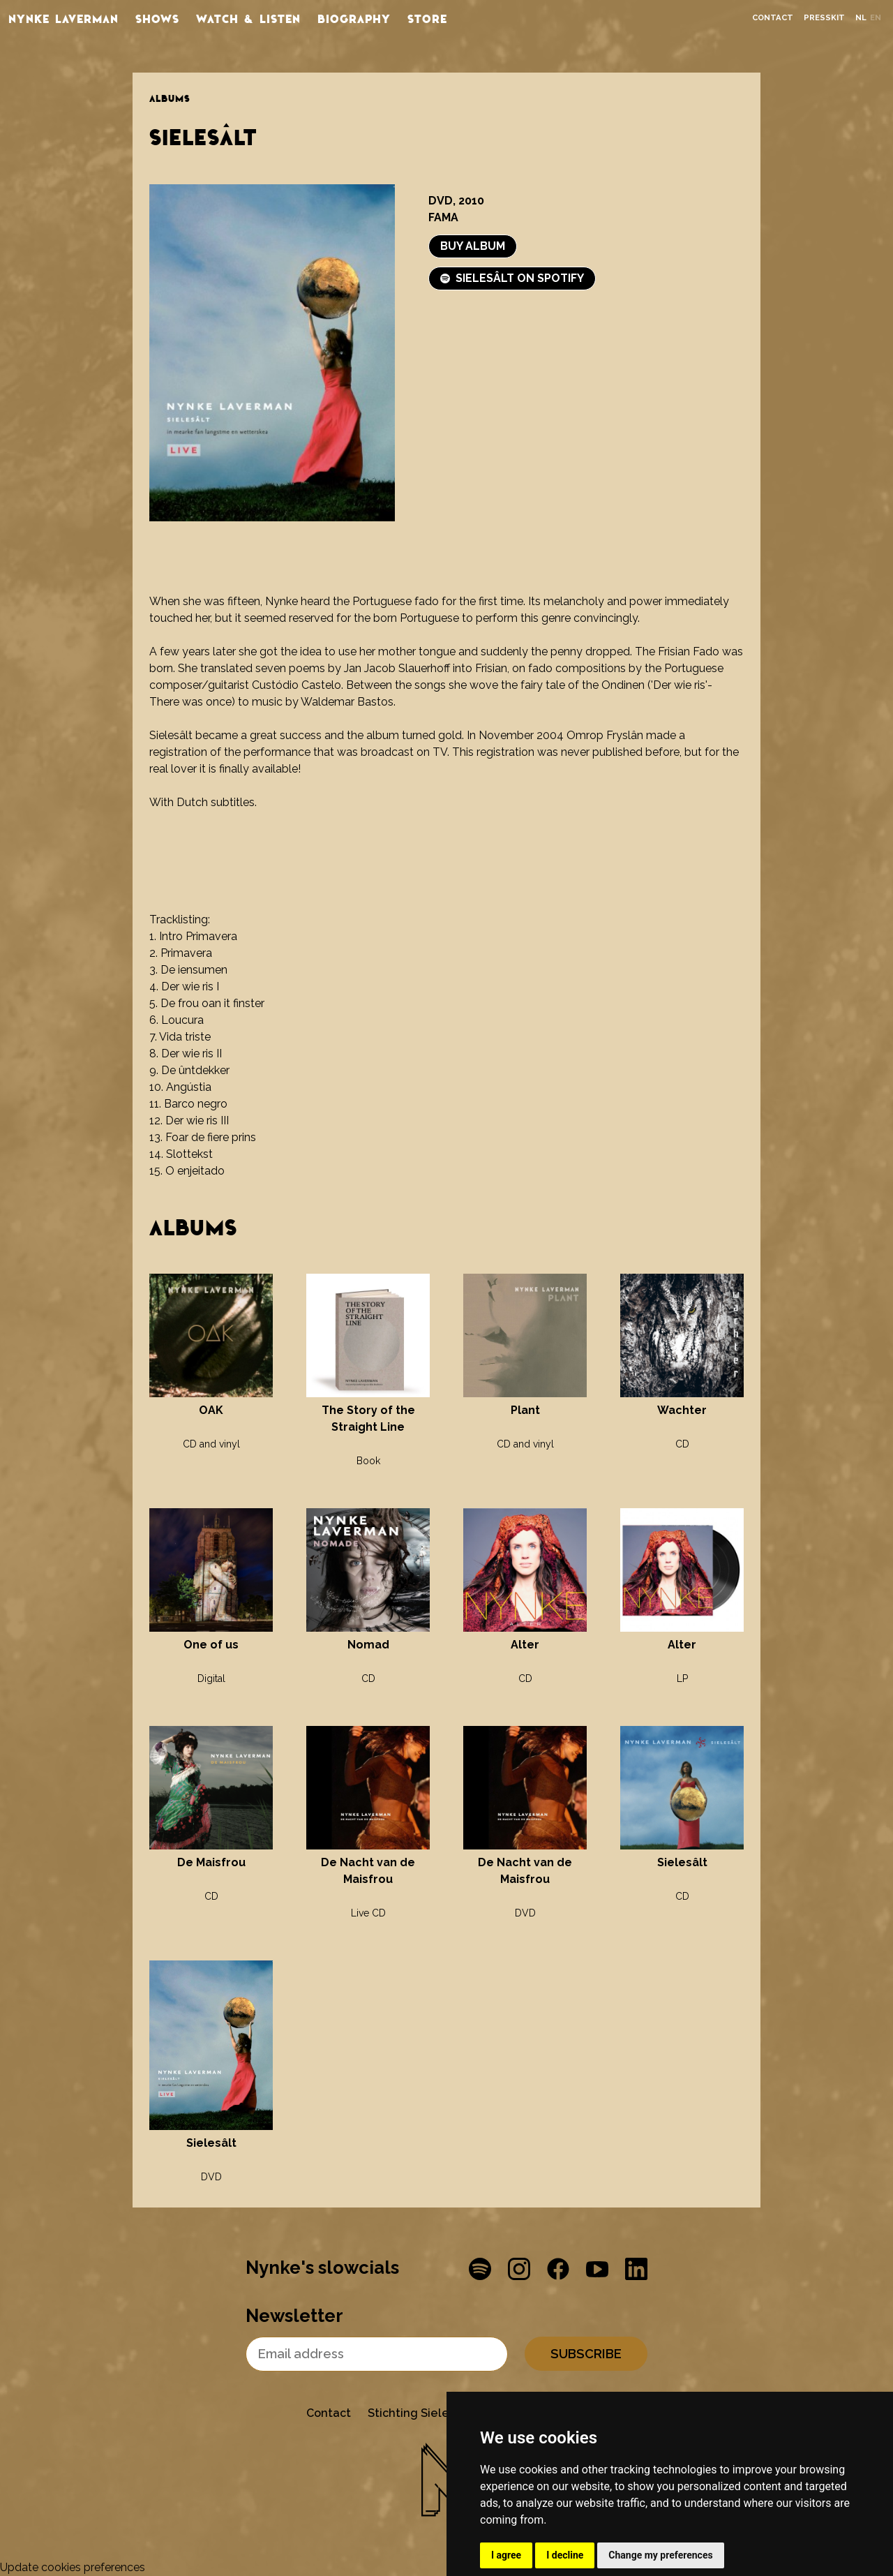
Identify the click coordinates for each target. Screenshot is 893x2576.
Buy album (472, 246)
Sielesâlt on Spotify (512, 278)
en (875, 18)
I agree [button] (506, 2555)
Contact (772, 18)
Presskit (824, 18)
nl (860, 18)
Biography (354, 18)
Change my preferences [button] (660, 2555)
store (427, 18)
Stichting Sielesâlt (419, 2413)
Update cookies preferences (72, 2567)
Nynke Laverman (63, 18)
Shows (157, 18)
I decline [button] (564, 2555)
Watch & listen (248, 18)
